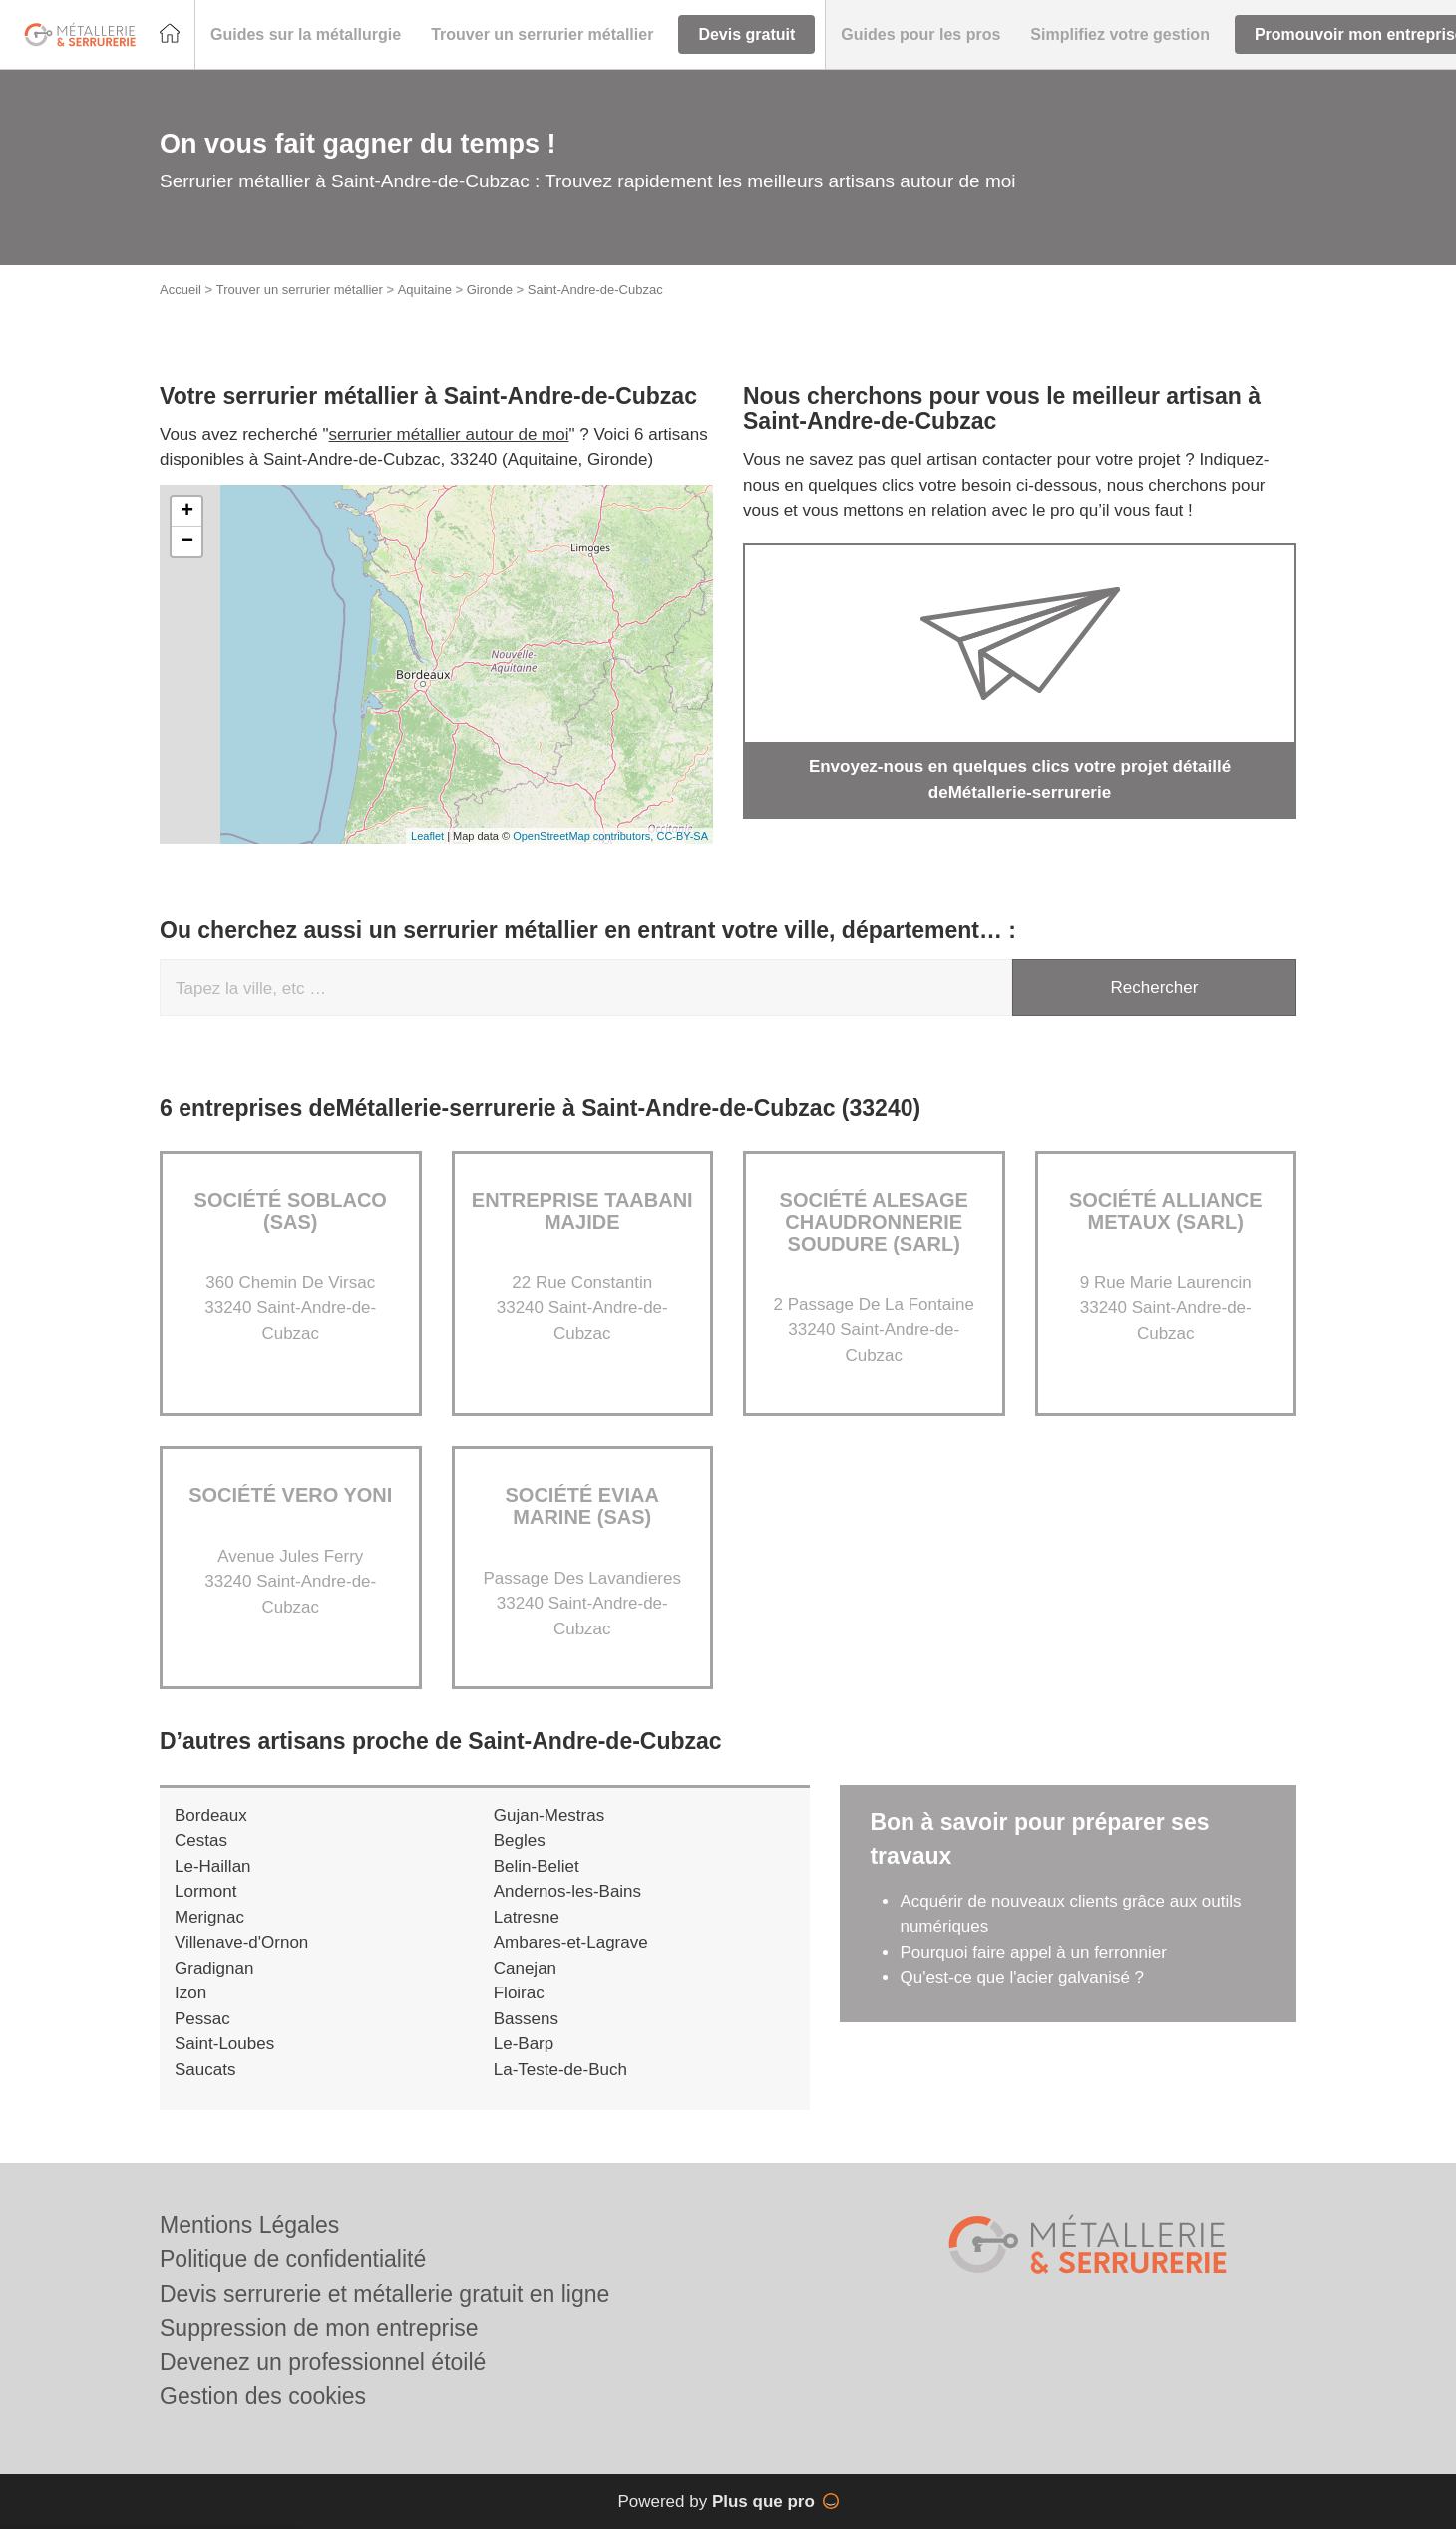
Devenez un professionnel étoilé (323, 2362)
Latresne (526, 1917)
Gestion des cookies (263, 2396)
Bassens (526, 2018)
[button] (305, 35)
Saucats (205, 2069)
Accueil (180, 289)
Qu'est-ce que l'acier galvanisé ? (1022, 1977)
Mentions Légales (249, 2225)
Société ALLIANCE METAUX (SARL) (1166, 1211)
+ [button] (187, 512)
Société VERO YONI (290, 1495)
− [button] (187, 541)
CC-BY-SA (682, 836)
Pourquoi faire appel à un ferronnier (1033, 1952)
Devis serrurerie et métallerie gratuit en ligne (384, 2294)
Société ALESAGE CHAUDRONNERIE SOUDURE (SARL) (874, 1222)
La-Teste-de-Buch (560, 2069)
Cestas (201, 1840)
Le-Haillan (213, 1866)
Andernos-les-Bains (567, 1891)
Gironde (490, 289)
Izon (190, 1993)
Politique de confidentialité (293, 2259)
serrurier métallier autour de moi (449, 434)
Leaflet (427, 836)
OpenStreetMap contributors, (584, 836)
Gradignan (214, 1968)
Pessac (202, 2018)
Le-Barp (523, 2043)
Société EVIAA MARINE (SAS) (582, 1506)
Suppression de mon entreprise (319, 2328)
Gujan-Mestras (549, 1815)
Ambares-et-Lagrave (571, 1942)
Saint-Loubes (224, 2043)
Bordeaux (211, 1815)
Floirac (519, 1993)
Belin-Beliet (536, 1866)
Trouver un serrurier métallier (299, 289)
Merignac (209, 1917)
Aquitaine (425, 289)
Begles (520, 1840)
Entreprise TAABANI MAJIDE (582, 1211)
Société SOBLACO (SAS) (290, 1211)
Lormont (205, 1891)
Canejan (525, 1968)
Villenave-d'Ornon (241, 1942)
